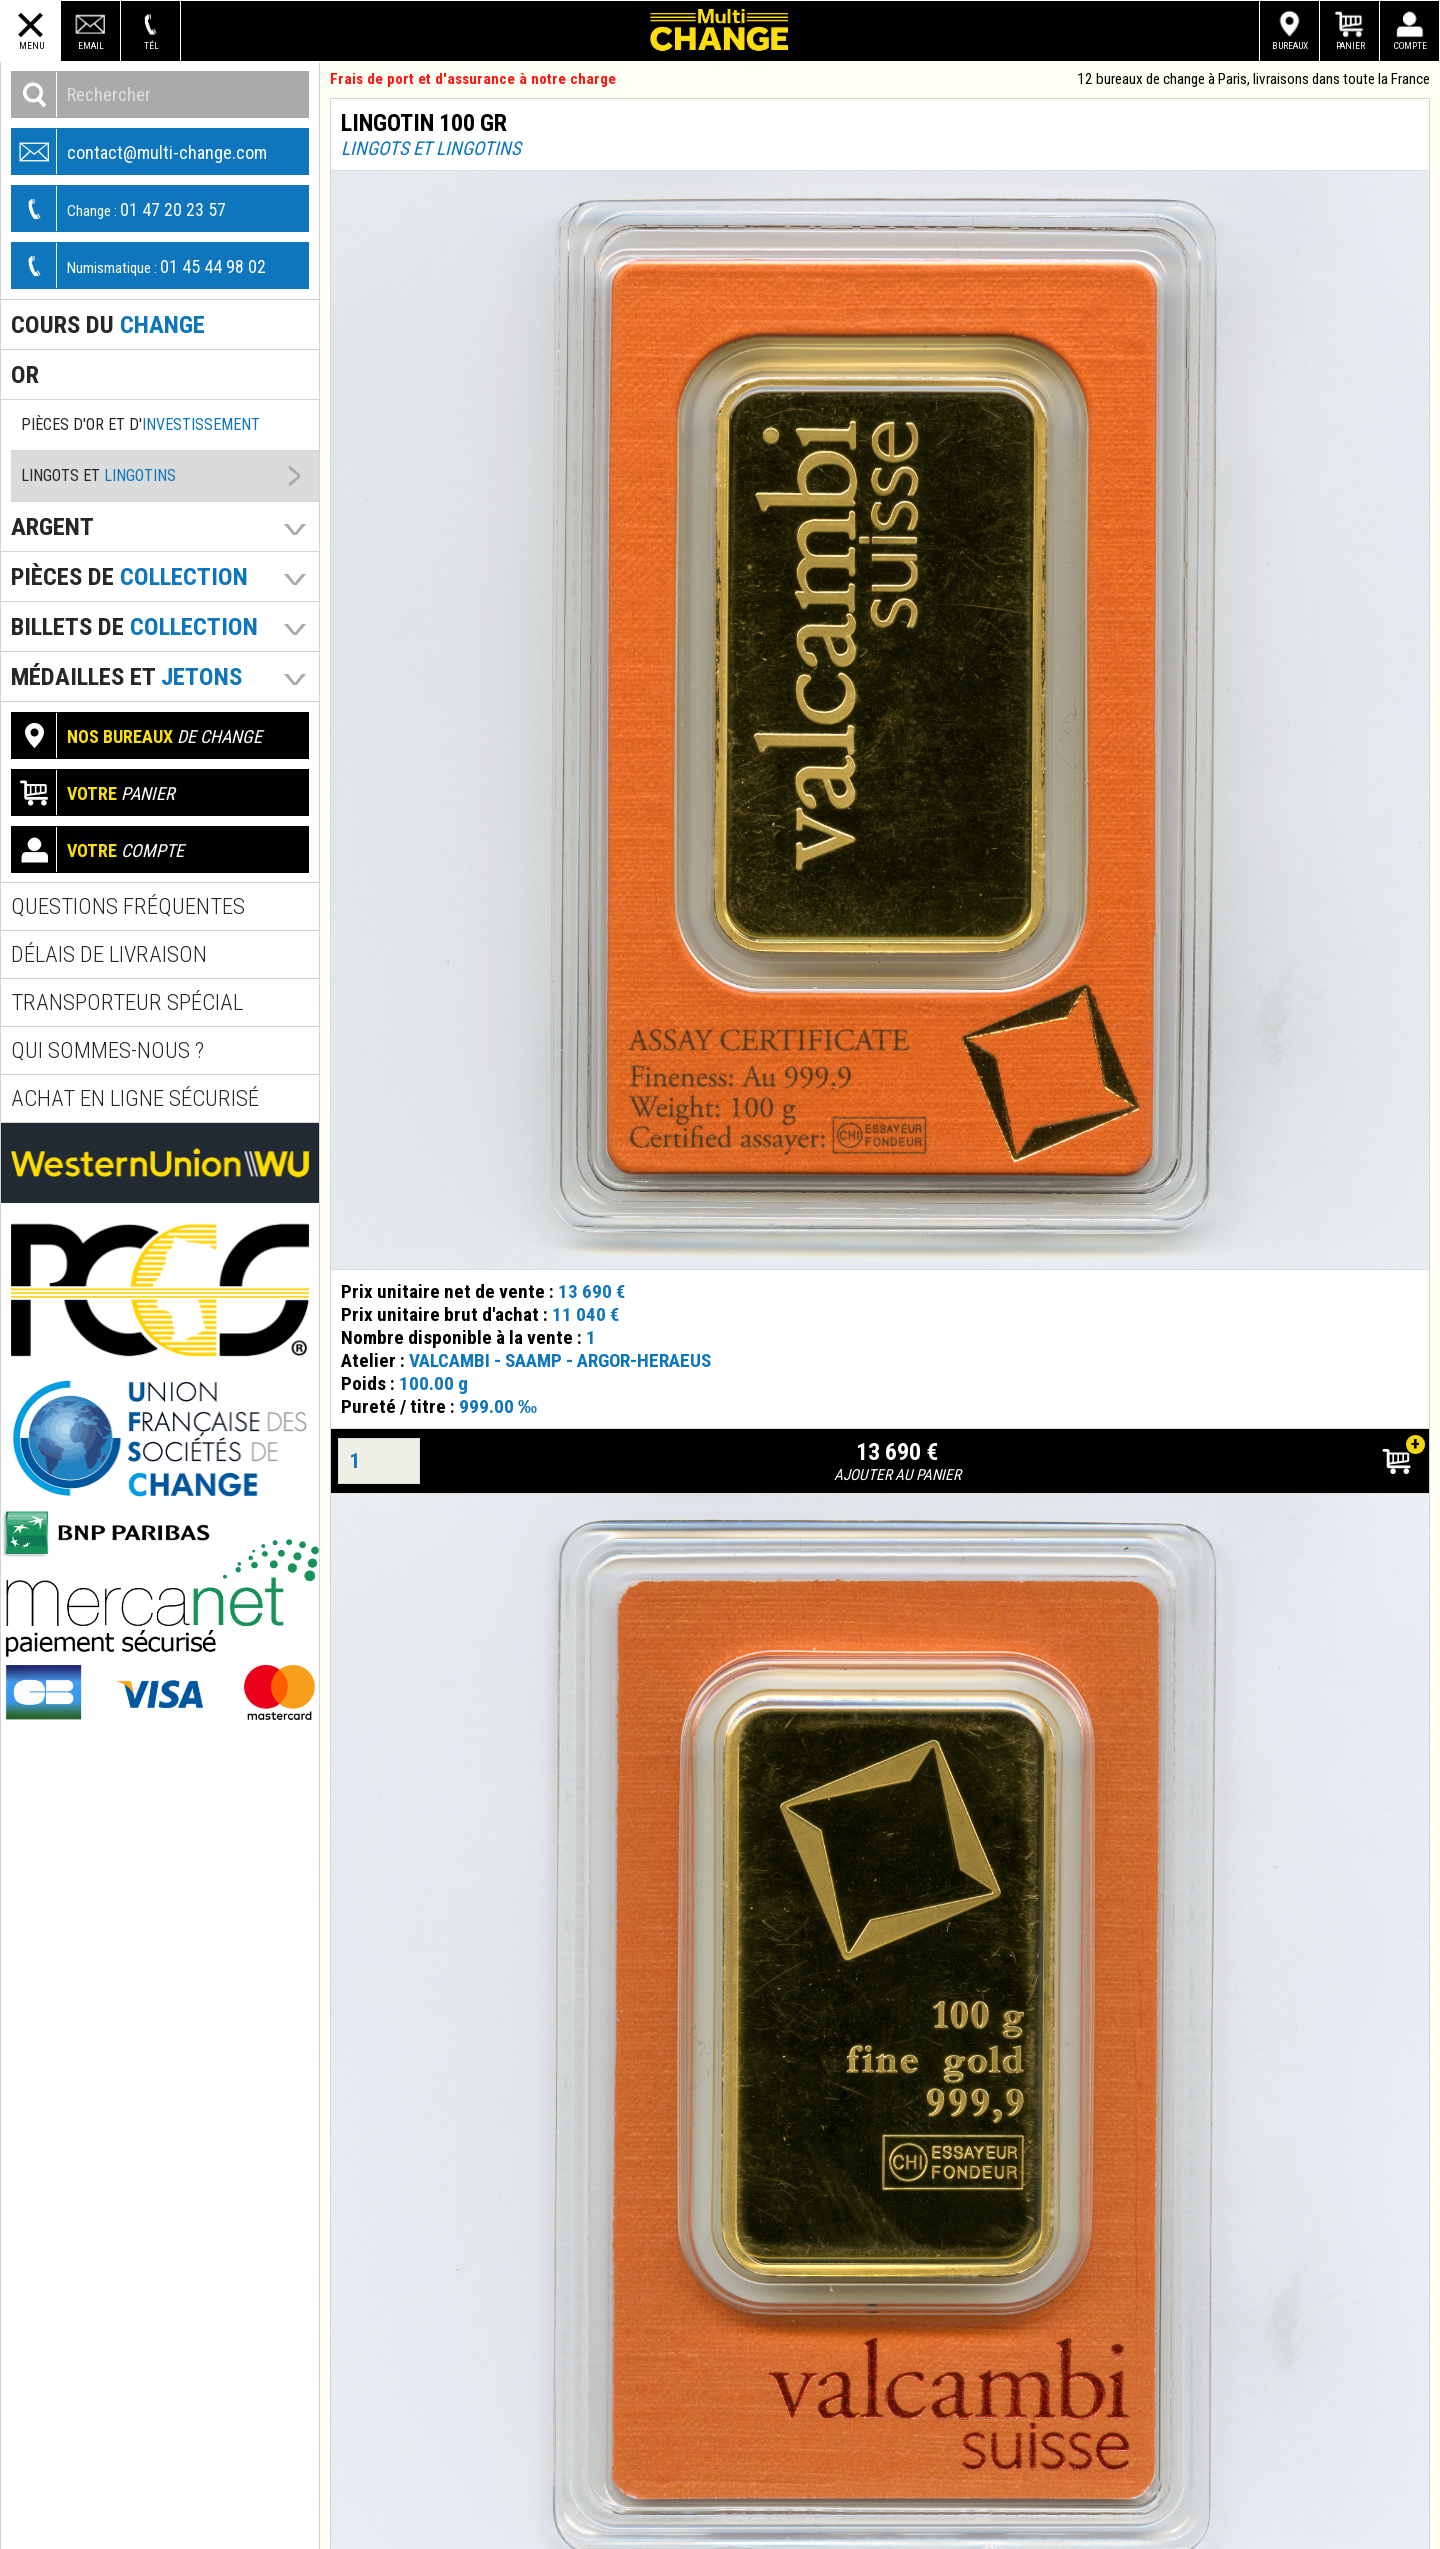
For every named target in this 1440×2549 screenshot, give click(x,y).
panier (93, 792)
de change (137, 735)
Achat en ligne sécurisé (135, 1098)
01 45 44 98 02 (139, 265)
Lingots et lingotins (431, 148)
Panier (1350, 45)
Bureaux (1290, 45)
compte (98, 849)
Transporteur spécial (127, 1002)
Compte (1410, 45)
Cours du (108, 324)
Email (91, 45)
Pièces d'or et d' (140, 424)
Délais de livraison (109, 954)
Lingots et (98, 475)
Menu (31, 45)
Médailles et (126, 676)
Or (25, 374)
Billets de (134, 626)
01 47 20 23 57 (119, 208)
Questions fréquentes (128, 906)
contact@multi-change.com (139, 151)
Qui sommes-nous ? (107, 1050)
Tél (151, 45)
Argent (52, 526)
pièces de (129, 576)
